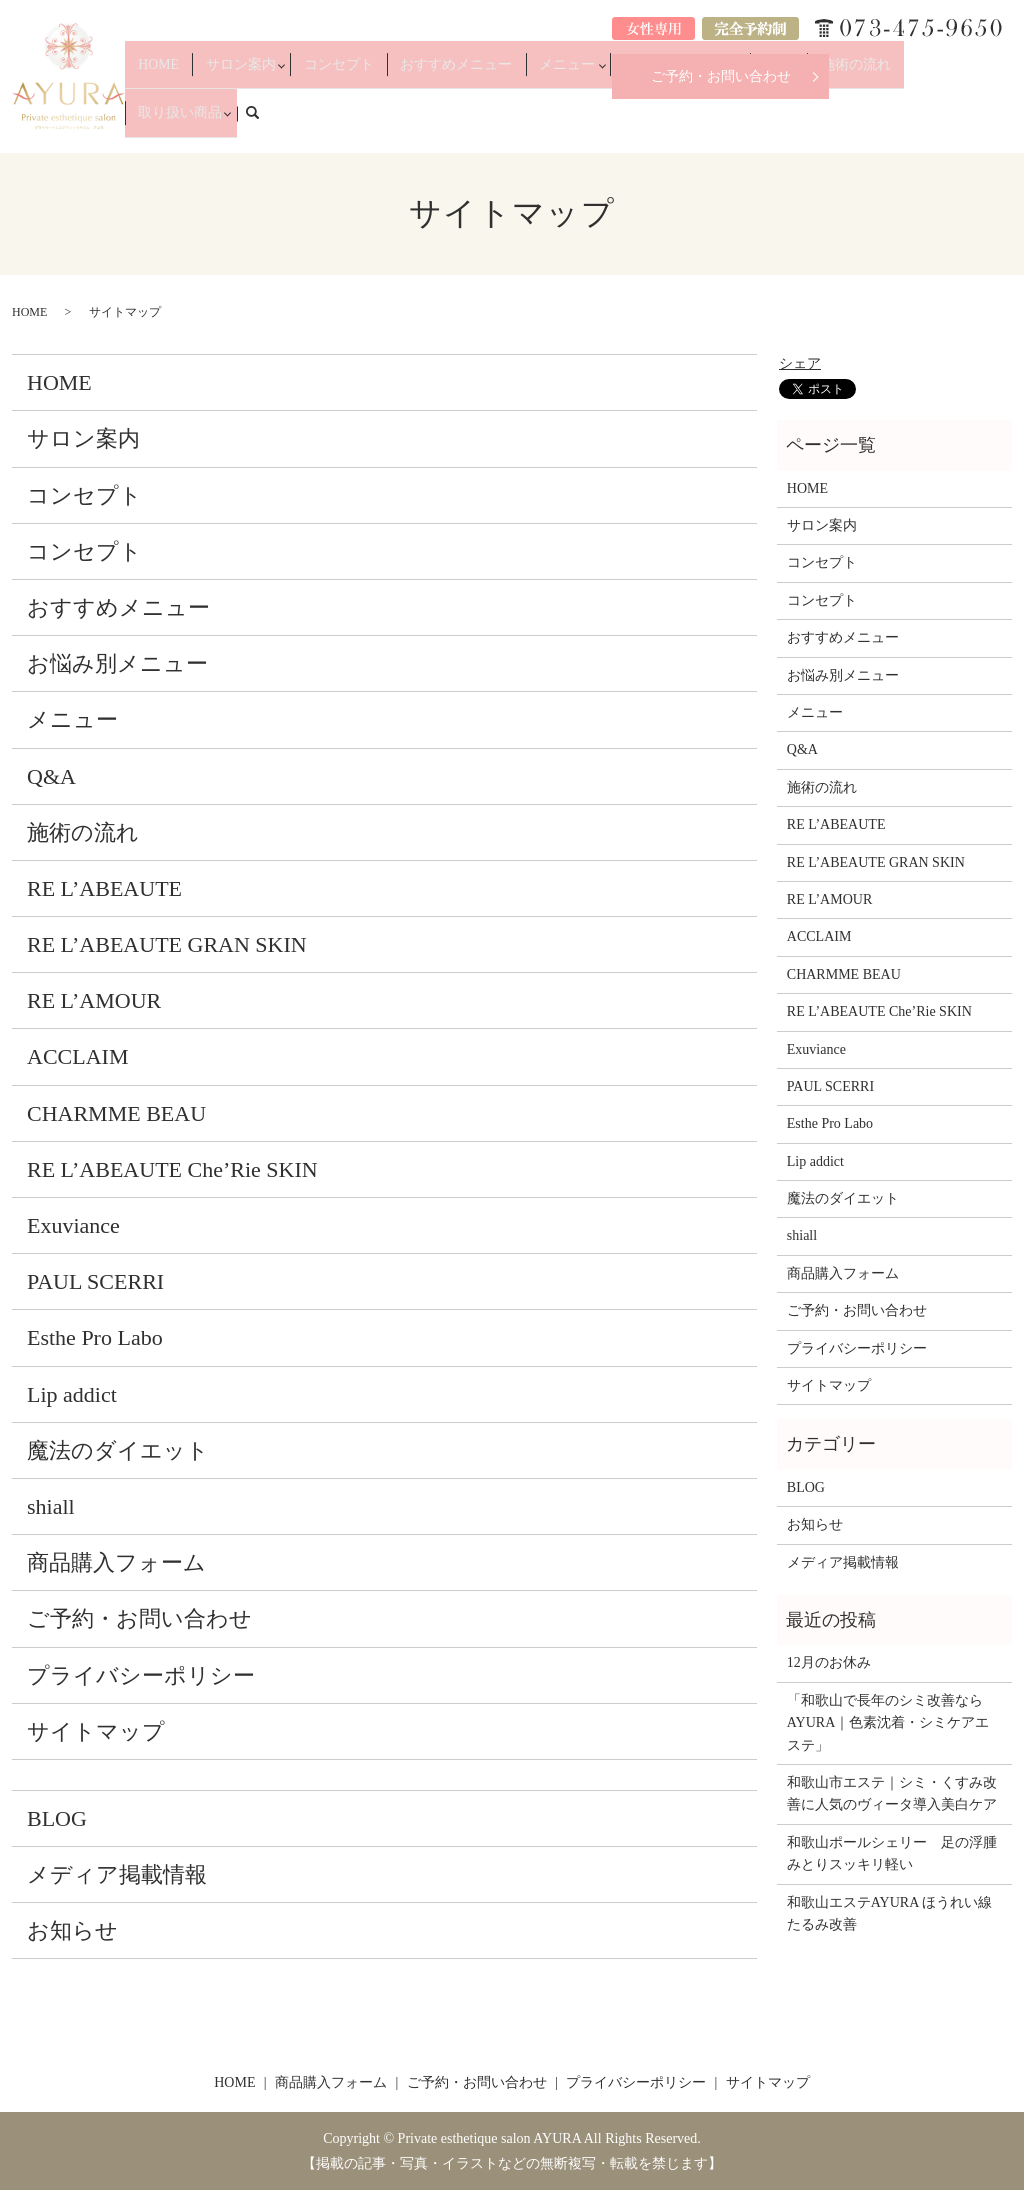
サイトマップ (96, 1731)
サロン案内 (319, 122)
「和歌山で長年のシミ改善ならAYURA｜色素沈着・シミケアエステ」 (888, 1723)
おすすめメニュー (503, 122)
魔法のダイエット (118, 1450)
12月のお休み (829, 1662)
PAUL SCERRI (95, 1281)
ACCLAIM (77, 1056)
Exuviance (73, 1225)
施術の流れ (843, 122)
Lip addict (72, 1394)
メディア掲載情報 (117, 1874)
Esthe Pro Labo (95, 1337)
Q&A (782, 122)
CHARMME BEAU (116, 1113)
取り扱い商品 (926, 122)
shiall (51, 1506)
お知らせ (72, 1930)
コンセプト (408, 122)
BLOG (57, 1818)
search (1008, 121)
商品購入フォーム (116, 1562)
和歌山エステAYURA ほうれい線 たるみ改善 (894, 1913)
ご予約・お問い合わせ (721, 76)
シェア (800, 363)
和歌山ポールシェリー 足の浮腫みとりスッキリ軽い (892, 1853)
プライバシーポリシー (141, 1675)
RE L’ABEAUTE (104, 888)
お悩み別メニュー (693, 122)
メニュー (592, 122)
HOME (254, 122)
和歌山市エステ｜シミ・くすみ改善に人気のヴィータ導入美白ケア (892, 1793)
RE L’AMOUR (94, 1000)
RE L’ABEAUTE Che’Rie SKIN (172, 1169)
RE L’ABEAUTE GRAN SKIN (167, 944)
